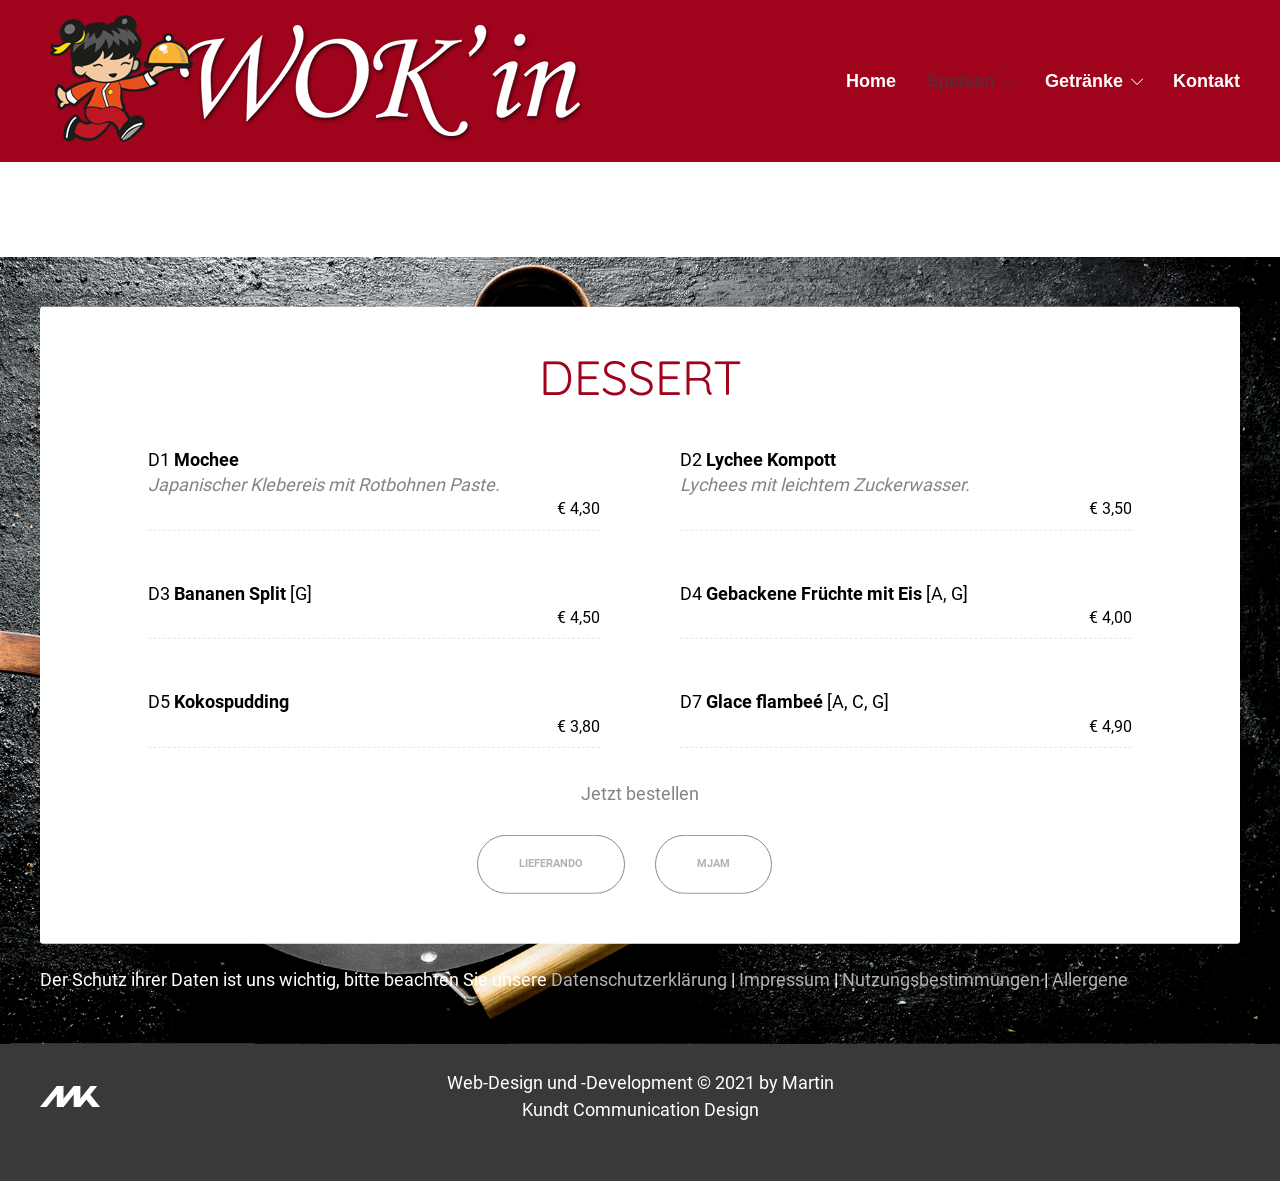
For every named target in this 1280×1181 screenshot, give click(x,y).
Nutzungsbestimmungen (941, 979)
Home (871, 81)
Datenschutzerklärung (639, 979)
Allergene (1090, 979)
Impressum (784, 979)
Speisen (960, 81)
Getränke (1084, 81)
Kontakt (1206, 81)
